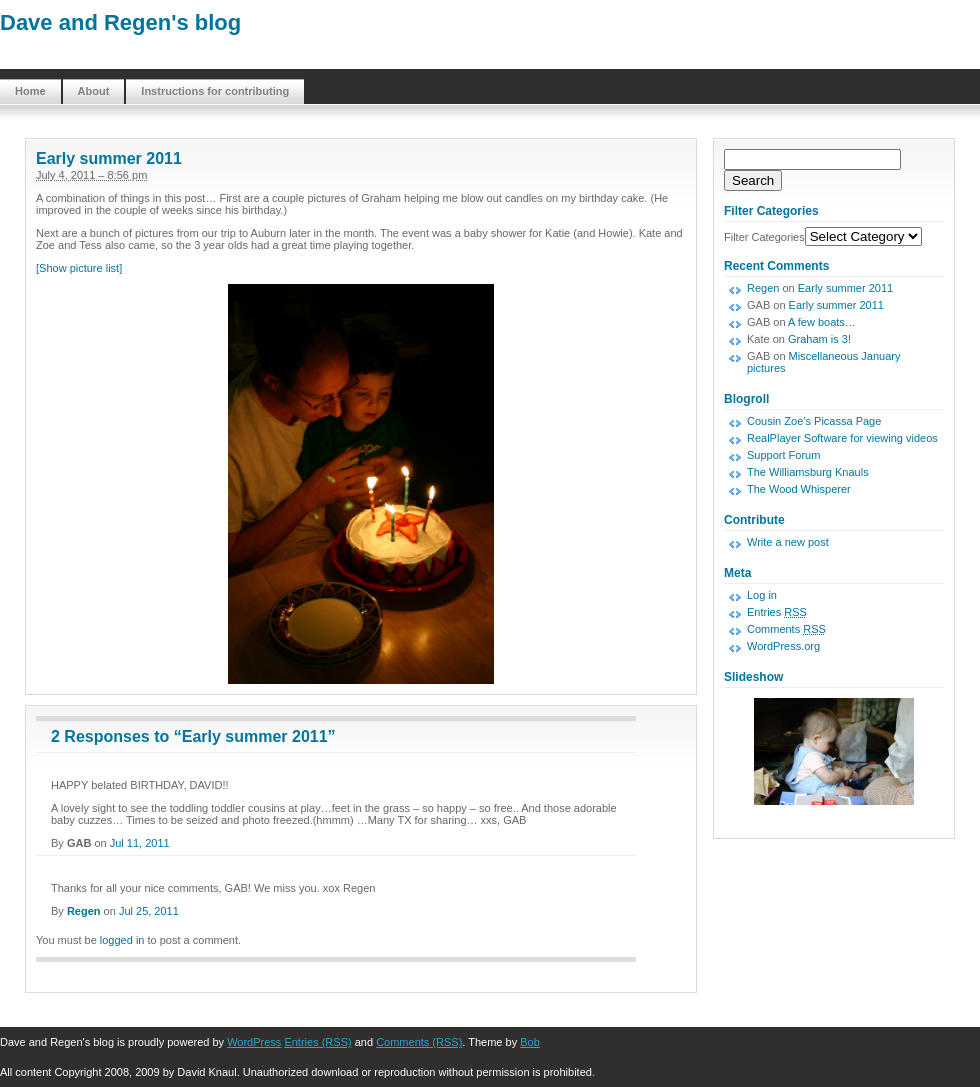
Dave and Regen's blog (120, 22)
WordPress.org (783, 646)
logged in (122, 940)
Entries (777, 612)
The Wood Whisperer (799, 489)
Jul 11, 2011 (140, 843)
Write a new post (788, 542)
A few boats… (822, 322)
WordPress (254, 1042)
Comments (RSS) (419, 1042)
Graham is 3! (819, 339)
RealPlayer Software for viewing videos (842, 438)
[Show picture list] (79, 268)
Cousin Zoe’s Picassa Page (814, 421)
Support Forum (783, 455)
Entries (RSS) (317, 1042)
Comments (786, 629)
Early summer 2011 (109, 158)
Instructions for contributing (215, 91)
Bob (530, 1042)
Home (30, 91)
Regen (84, 911)
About (94, 91)
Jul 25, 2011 (149, 911)
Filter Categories (764, 237)
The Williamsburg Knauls (808, 472)
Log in (762, 595)
